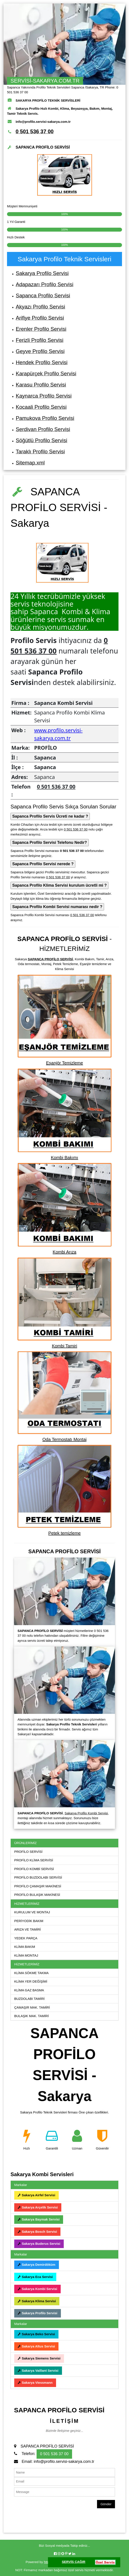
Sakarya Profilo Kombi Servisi (86, 1813)
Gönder (106, 2504)
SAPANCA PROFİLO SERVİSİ (50, 959)
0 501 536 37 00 (56, 786)
